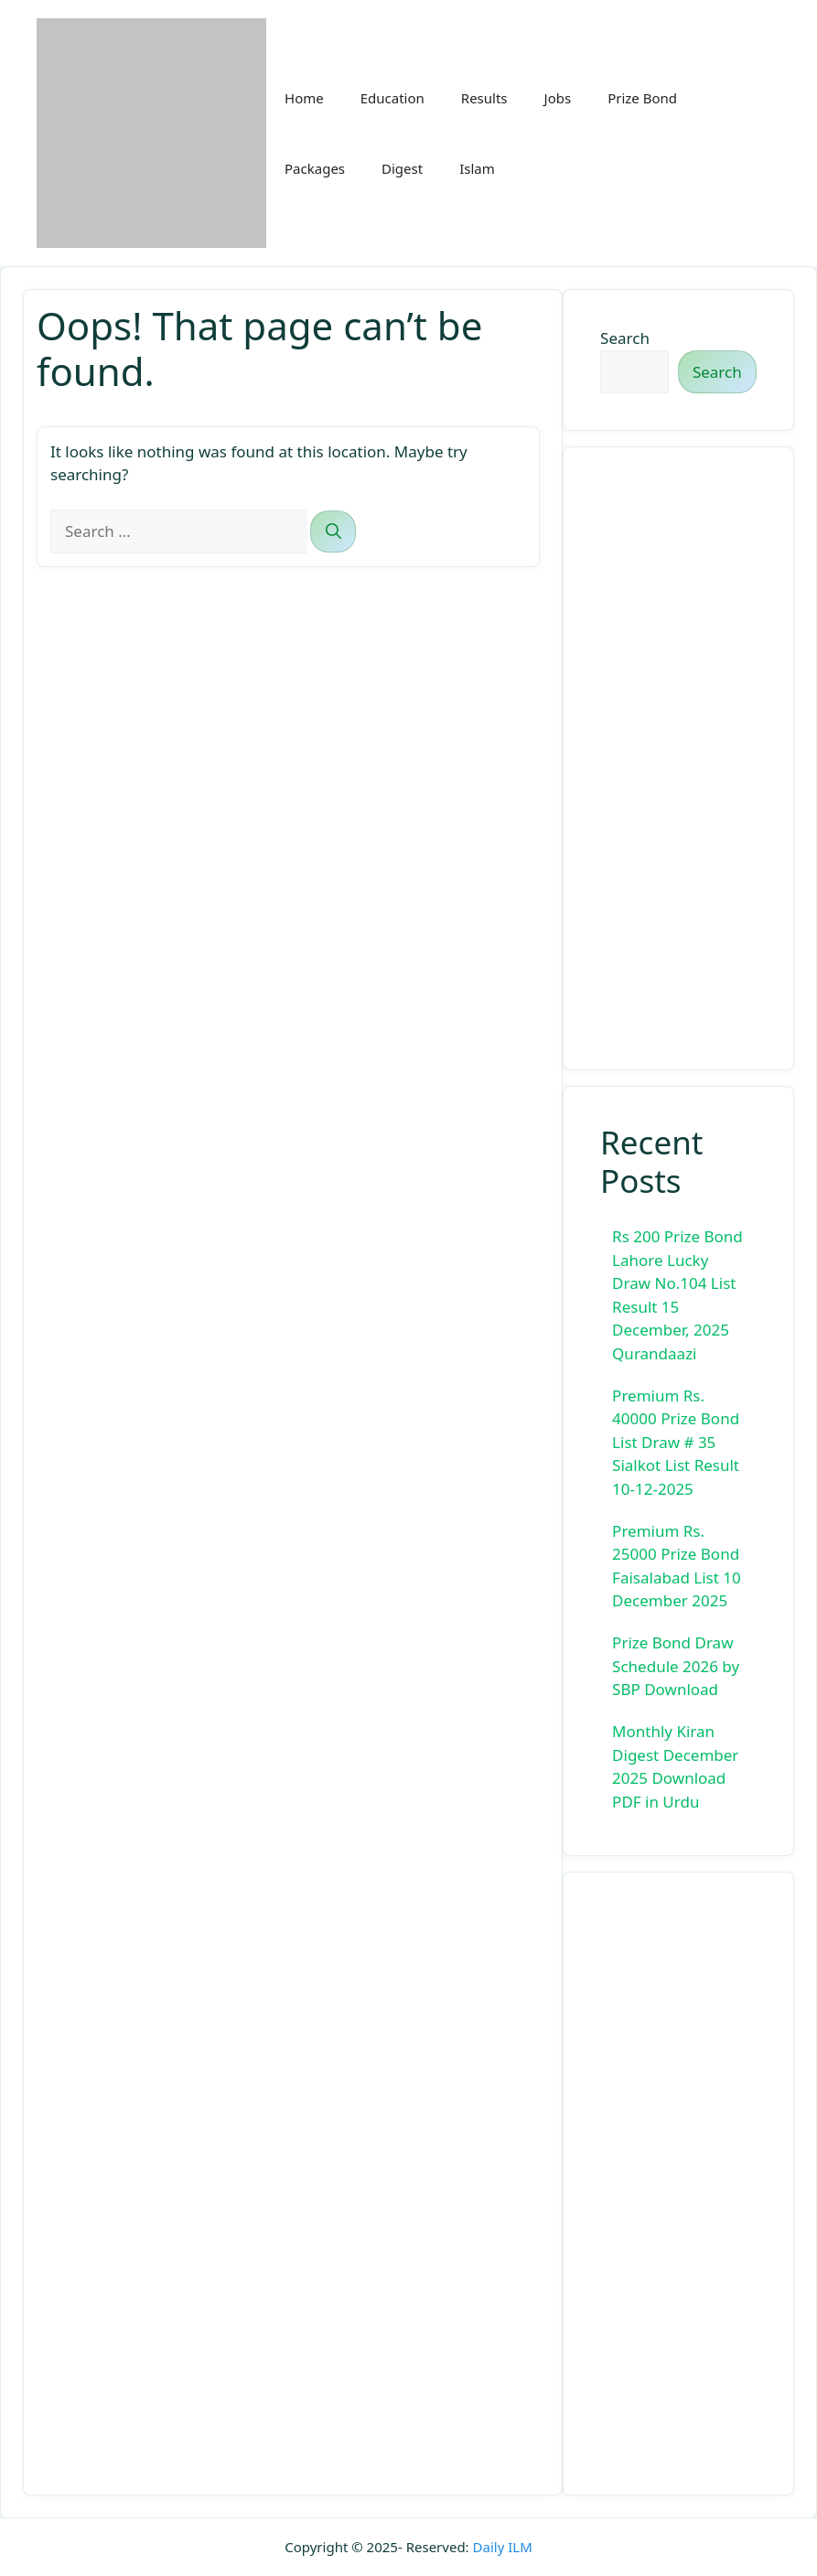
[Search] (333, 531)
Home (304, 98)
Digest (402, 168)
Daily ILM (502, 2547)
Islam (477, 168)
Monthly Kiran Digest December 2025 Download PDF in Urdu (675, 1766)
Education (392, 98)
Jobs (558, 98)
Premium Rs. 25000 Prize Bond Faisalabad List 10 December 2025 (676, 1566)
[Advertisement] (678, 758)
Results (484, 98)
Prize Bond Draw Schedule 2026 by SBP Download (675, 1666)
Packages (315, 168)
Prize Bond (642, 98)
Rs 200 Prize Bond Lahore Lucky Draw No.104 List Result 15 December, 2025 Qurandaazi (677, 1295)
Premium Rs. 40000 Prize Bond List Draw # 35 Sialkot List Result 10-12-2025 (675, 1442)
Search (625, 338)
